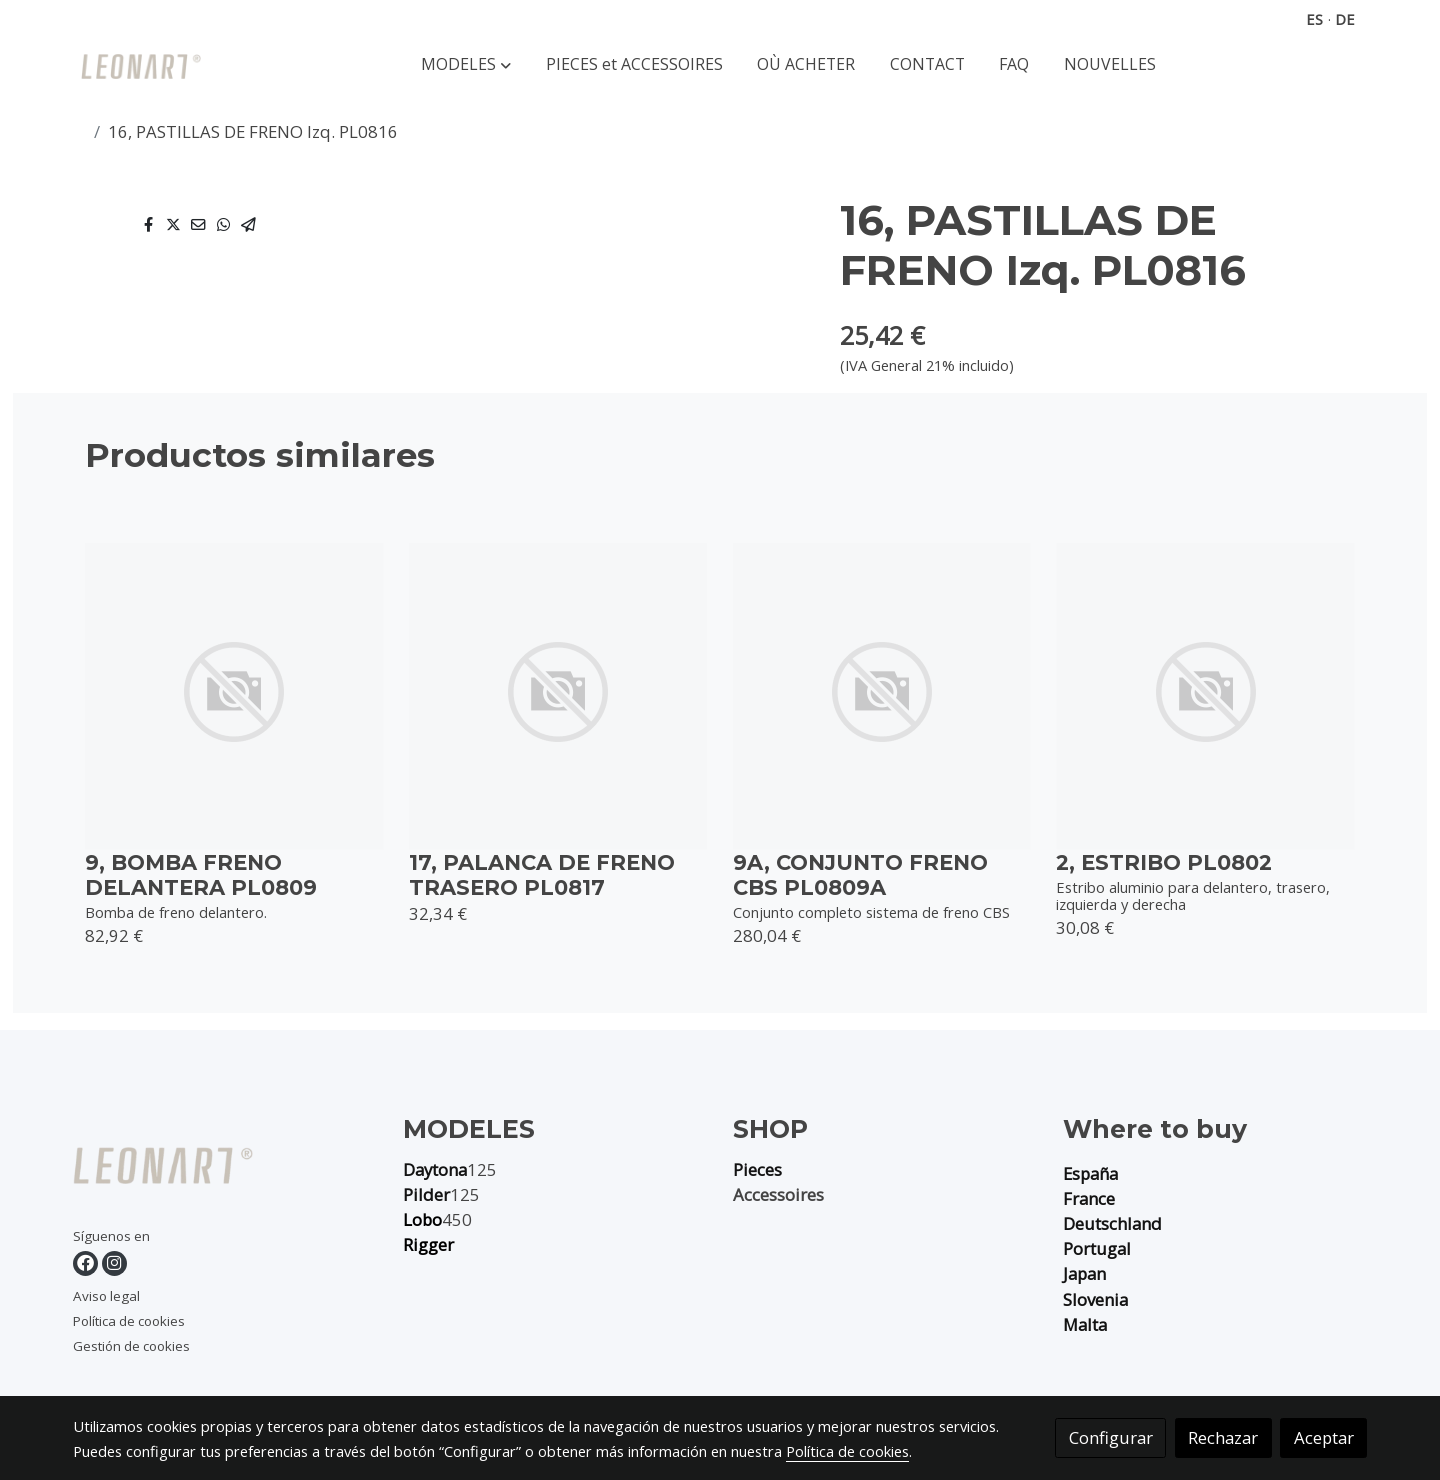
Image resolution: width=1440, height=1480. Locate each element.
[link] (141, 65)
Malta (1085, 1324)
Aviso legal (106, 1296)
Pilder (426, 1194)
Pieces (757, 1169)
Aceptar (1324, 1437)
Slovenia (1095, 1299)
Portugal (1097, 1248)
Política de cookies (129, 1321)
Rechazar (1223, 1437)
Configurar (1111, 1437)
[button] (466, 65)
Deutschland (1112, 1223)
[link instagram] (114, 1263)
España (1090, 1173)
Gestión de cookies (131, 1346)
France (1089, 1198)
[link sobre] (225, 1169)
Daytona (435, 1169)
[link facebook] (85, 1263)
